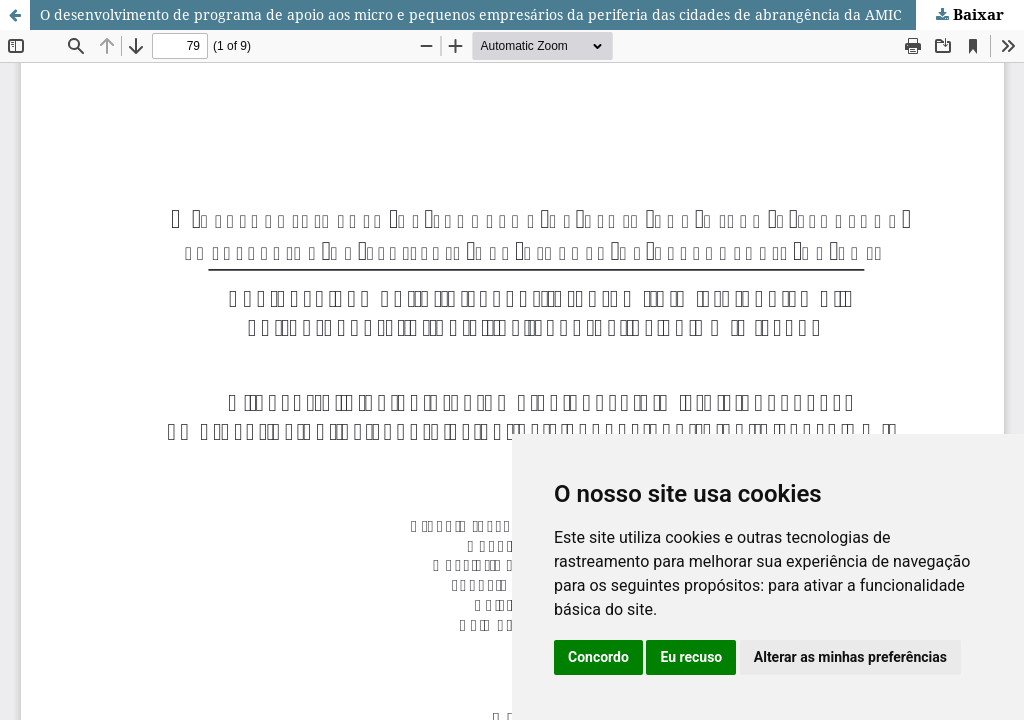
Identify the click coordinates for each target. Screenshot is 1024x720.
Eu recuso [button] (691, 657)
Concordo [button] (598, 657)
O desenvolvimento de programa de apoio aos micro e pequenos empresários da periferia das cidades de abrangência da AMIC (471, 14)
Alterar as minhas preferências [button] (850, 657)
